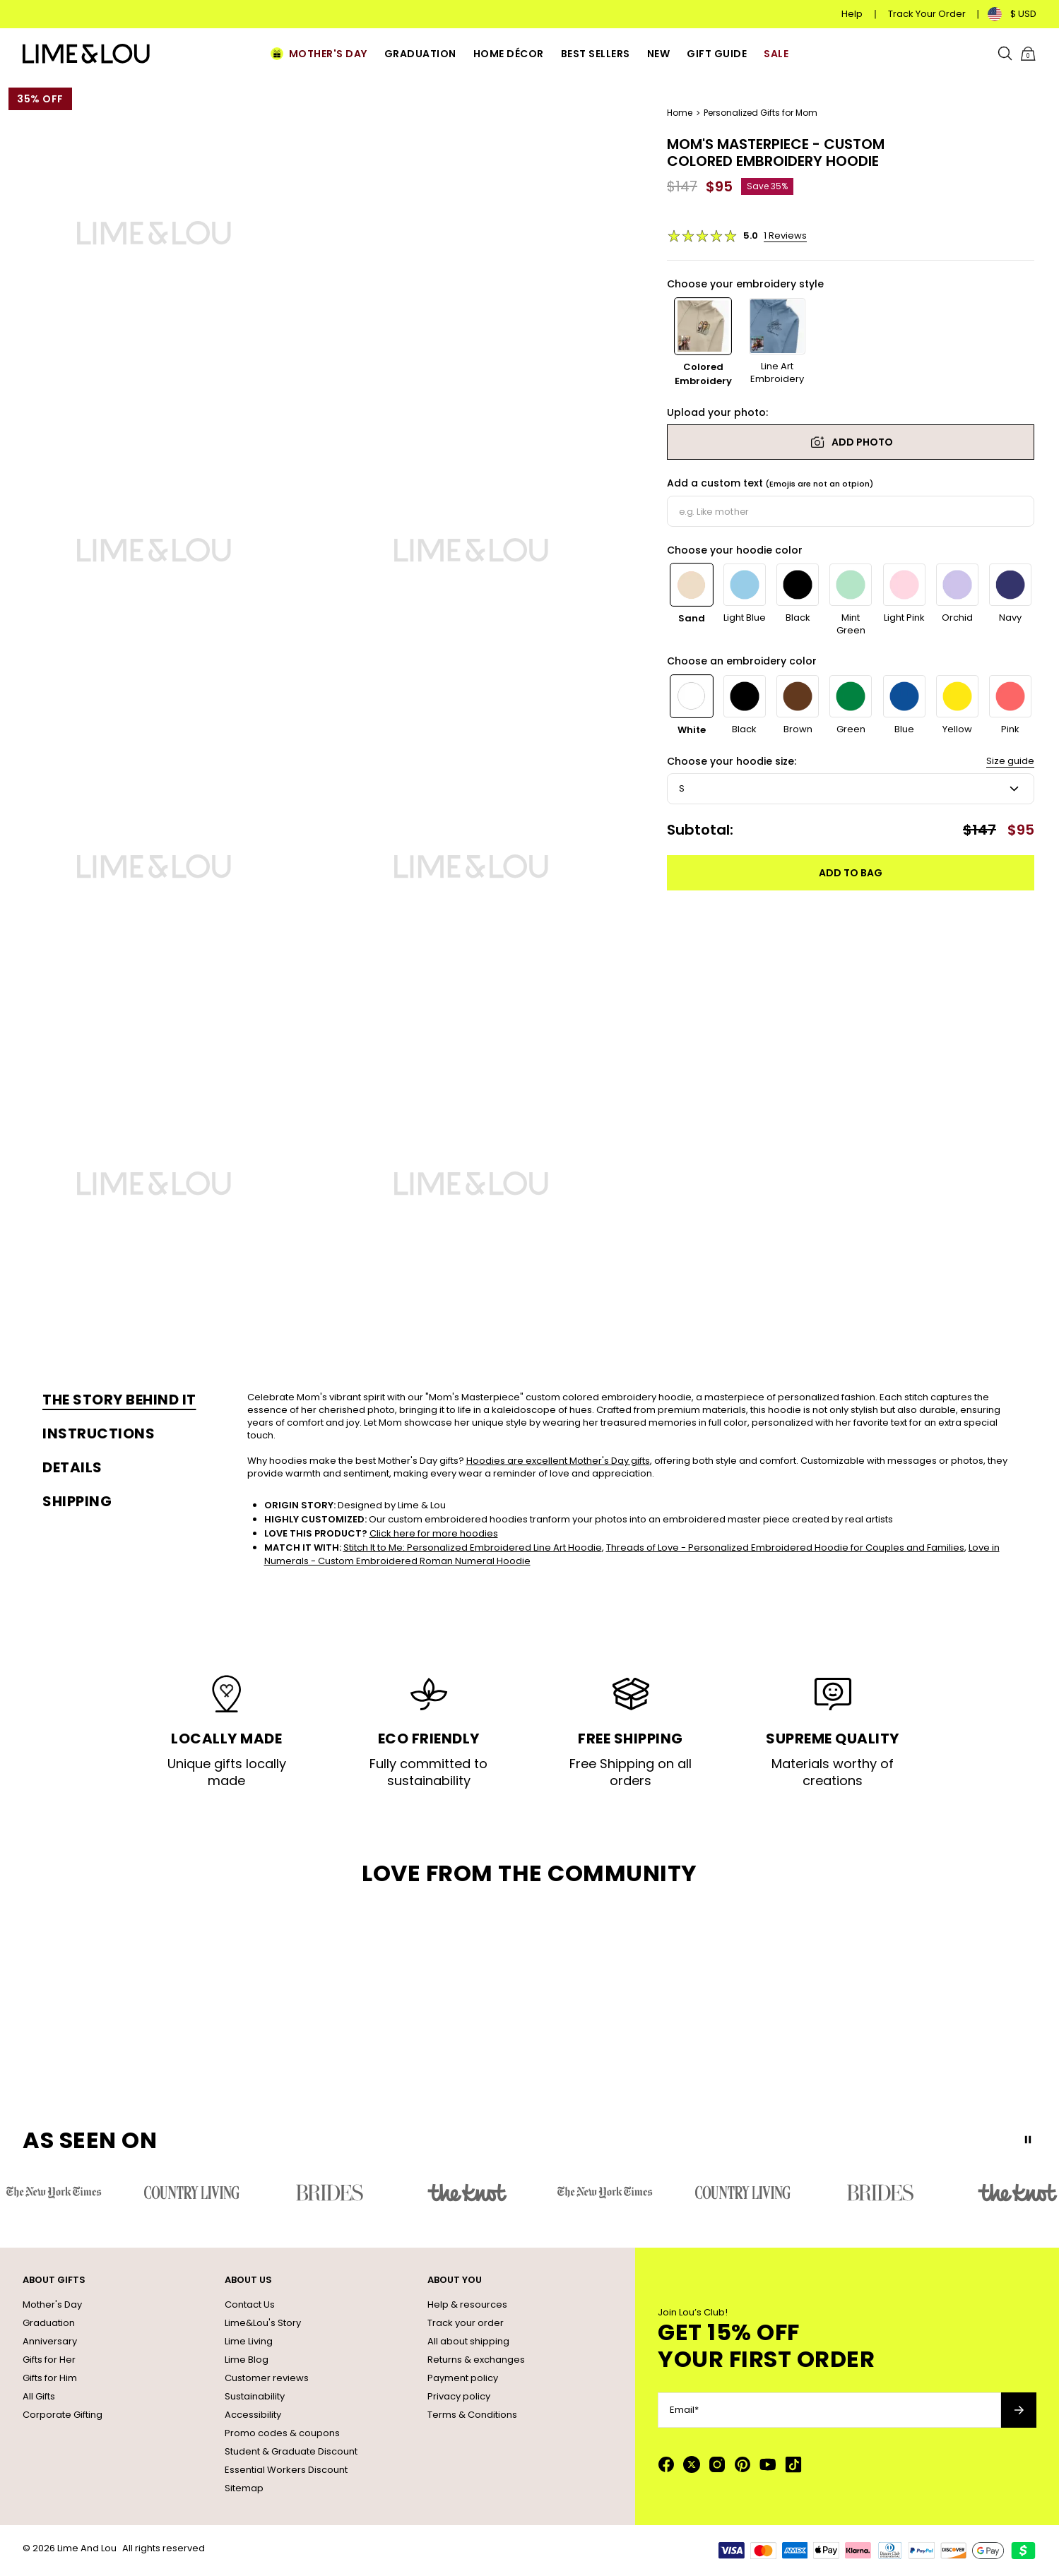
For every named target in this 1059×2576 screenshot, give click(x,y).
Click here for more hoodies (433, 1533)
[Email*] (829, 2410)
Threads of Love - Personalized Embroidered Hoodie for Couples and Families (785, 1547)
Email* (684, 2410)
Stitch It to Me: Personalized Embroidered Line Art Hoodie (472, 1547)
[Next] (1025, 559)
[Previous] (1008, 559)
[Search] (1005, 53)
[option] (703, 343)
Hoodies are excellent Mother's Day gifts (558, 1460)
